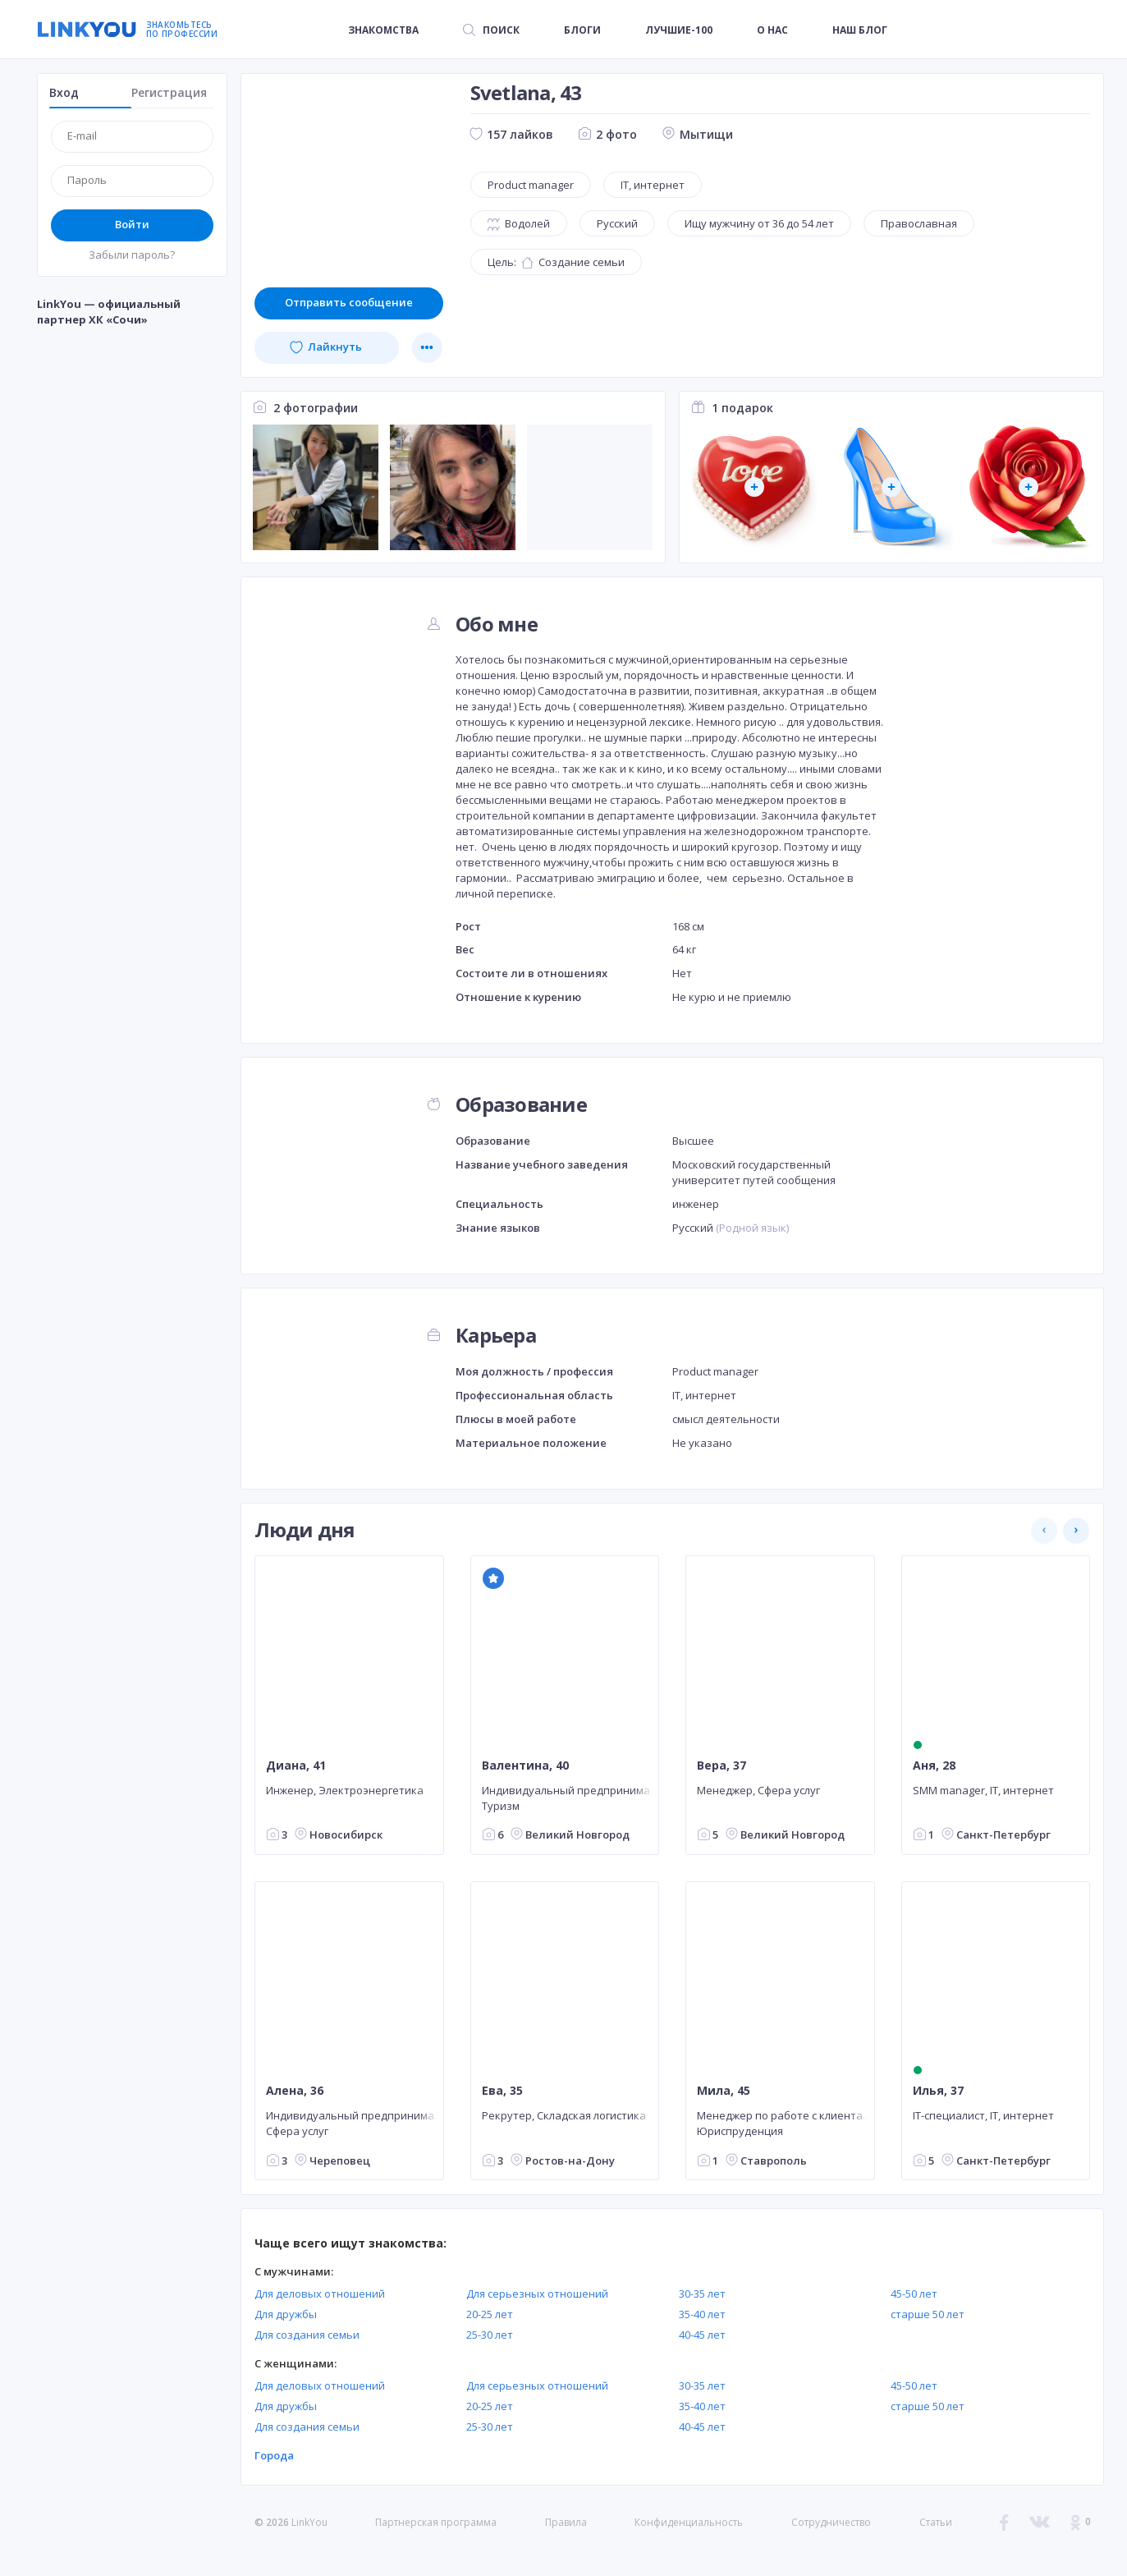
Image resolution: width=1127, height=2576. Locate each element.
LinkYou (309, 2522)
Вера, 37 (721, 1765)
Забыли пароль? (132, 254)
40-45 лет (702, 2334)
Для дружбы (285, 2314)
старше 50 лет (927, 2314)
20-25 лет (489, 2314)
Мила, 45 (723, 2090)
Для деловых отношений (319, 2293)
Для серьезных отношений (537, 2293)
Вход (64, 92)
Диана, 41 (296, 1765)
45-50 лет (914, 2293)
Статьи (935, 2522)
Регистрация (169, 92)
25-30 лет (489, 2334)
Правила (566, 2522)
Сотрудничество (831, 2522)
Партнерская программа (436, 2522)
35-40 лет (702, 2314)
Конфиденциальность (689, 2522)
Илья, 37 (937, 2090)
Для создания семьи (307, 2334)
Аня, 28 (933, 1765)
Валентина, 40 (524, 1765)
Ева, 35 (501, 2090)
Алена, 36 (294, 2090)
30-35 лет (702, 2293)
